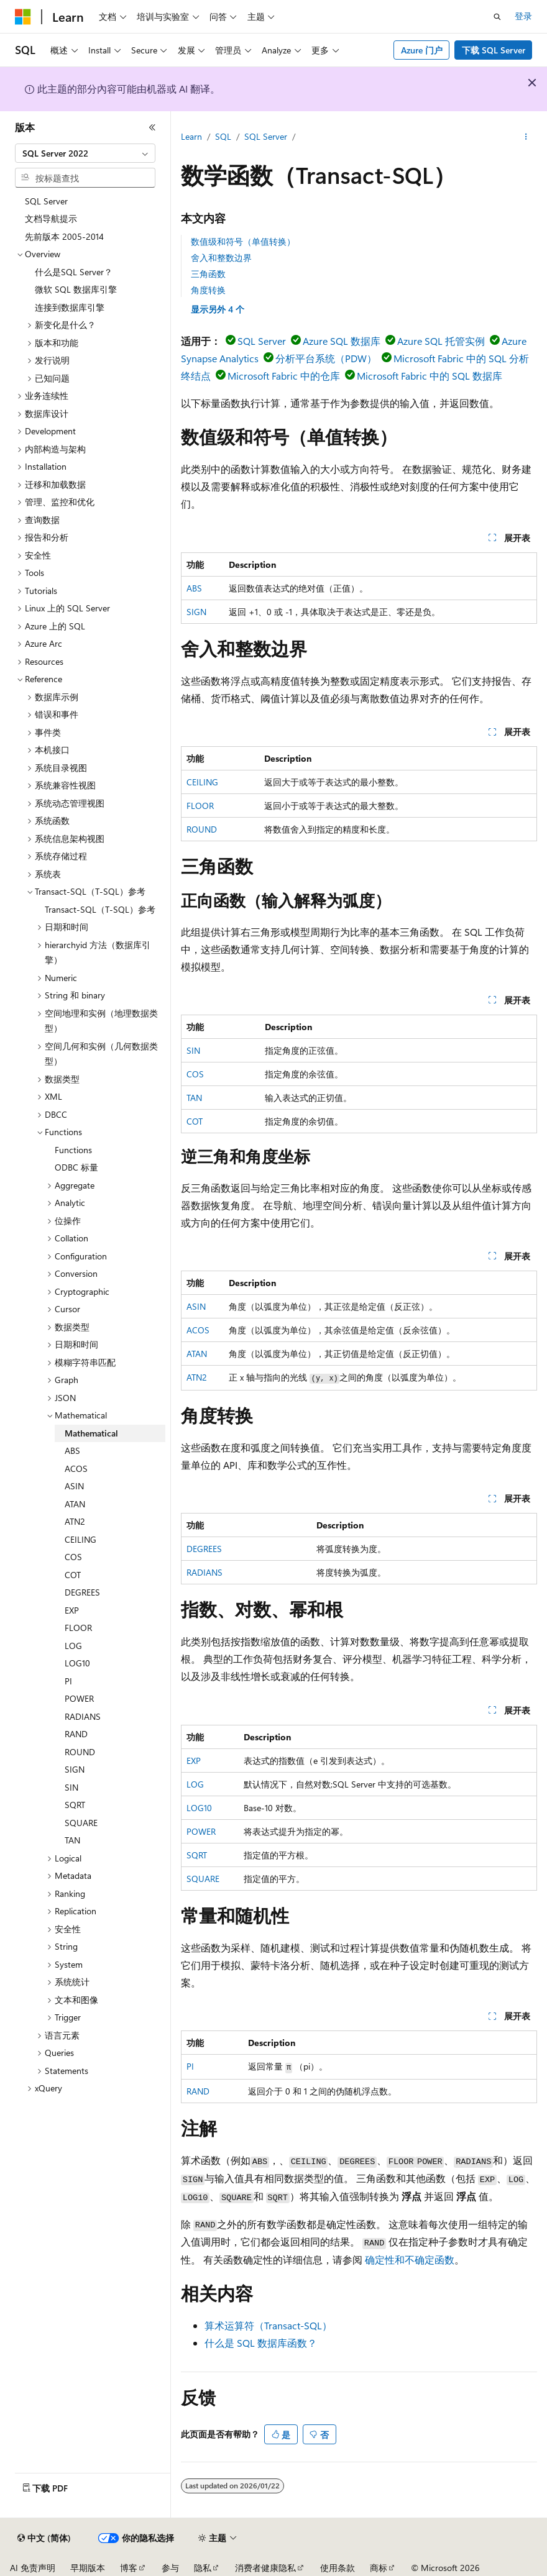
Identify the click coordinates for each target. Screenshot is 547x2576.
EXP (193, 1760)
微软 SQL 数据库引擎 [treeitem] (76, 289)
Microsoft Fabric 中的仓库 (284, 375)
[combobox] (85, 153)
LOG (195, 1784)
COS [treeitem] (73, 1557)
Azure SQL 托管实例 (441, 340)
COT (194, 1121)
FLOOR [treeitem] (78, 1627)
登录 (523, 16)
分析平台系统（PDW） (326, 358)
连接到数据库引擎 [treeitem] (69, 307)
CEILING (202, 782)
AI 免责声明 (32, 2568)
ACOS (197, 1330)
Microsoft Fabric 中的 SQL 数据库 (429, 375)
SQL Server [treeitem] (46, 201)
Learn (191, 136)
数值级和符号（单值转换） (243, 241)
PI (190, 2066)
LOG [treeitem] (73, 1645)
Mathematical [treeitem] (91, 1433)
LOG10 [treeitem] (77, 1663)
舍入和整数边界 (221, 257)
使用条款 (337, 2568)
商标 (378, 2568)
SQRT (196, 1855)
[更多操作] (526, 137)
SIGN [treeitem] (75, 1769)
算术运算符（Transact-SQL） (268, 2325)
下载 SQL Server (493, 50)
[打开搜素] (497, 17)
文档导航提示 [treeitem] (51, 218)
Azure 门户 (422, 50)
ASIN (196, 1306)
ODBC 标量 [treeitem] (76, 1167)
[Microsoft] (23, 17)
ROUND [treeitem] (80, 1752)
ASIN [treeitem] (74, 1486)
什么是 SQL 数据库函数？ (261, 2342)
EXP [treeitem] (72, 1610)
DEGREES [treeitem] (82, 1592)
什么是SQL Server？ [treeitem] (74, 272)
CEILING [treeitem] (80, 1539)
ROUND (201, 829)
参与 (170, 2568)
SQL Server (265, 136)
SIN (193, 1050)
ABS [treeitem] (72, 1450)
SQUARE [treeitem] (81, 1823)
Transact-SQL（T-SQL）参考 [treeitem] (100, 909)
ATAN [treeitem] (75, 1504)
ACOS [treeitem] (76, 1468)
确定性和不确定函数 (409, 2259)
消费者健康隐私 (265, 2568)
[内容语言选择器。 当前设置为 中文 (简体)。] (44, 2538)
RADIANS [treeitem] (83, 1716)
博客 (128, 2568)
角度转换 (208, 290)
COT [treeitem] (73, 1575)
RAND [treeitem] (76, 1734)
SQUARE (202, 1878)
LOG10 (199, 1808)
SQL (223, 136)
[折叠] (152, 127)
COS (195, 1074)
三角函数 (208, 274)
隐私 (202, 2568)
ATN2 (196, 1377)
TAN (194, 1097)
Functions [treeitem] (73, 1150)
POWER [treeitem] (79, 1698)
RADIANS (204, 1572)
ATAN (196, 1353)
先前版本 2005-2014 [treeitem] (64, 236)
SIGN (196, 612)
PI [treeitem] (68, 1681)
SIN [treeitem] (71, 1787)
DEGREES (204, 1549)
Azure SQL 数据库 (341, 340)
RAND (197, 2091)
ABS (194, 588)
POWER (201, 1831)
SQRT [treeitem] (75, 1805)
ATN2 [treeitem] (75, 1521)
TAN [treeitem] (72, 1840)
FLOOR (200, 805)
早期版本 (87, 2568)
